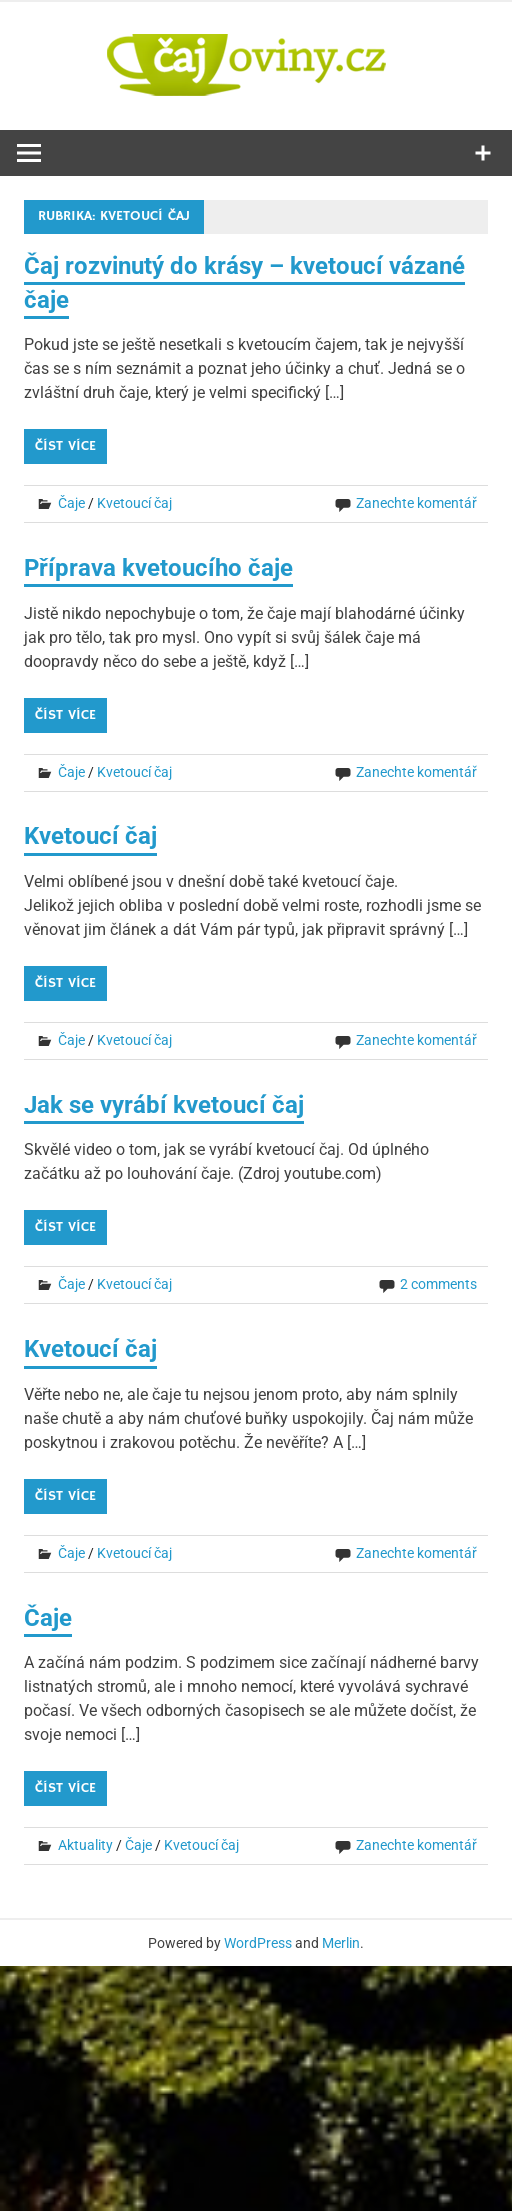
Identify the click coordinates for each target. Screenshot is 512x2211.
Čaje (71, 503)
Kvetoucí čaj (134, 503)
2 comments (438, 1284)
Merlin (341, 1943)
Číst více (65, 446)
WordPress (258, 1943)
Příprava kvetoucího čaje (158, 568)
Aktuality (85, 1845)
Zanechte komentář (416, 503)
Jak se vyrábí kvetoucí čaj (164, 1105)
